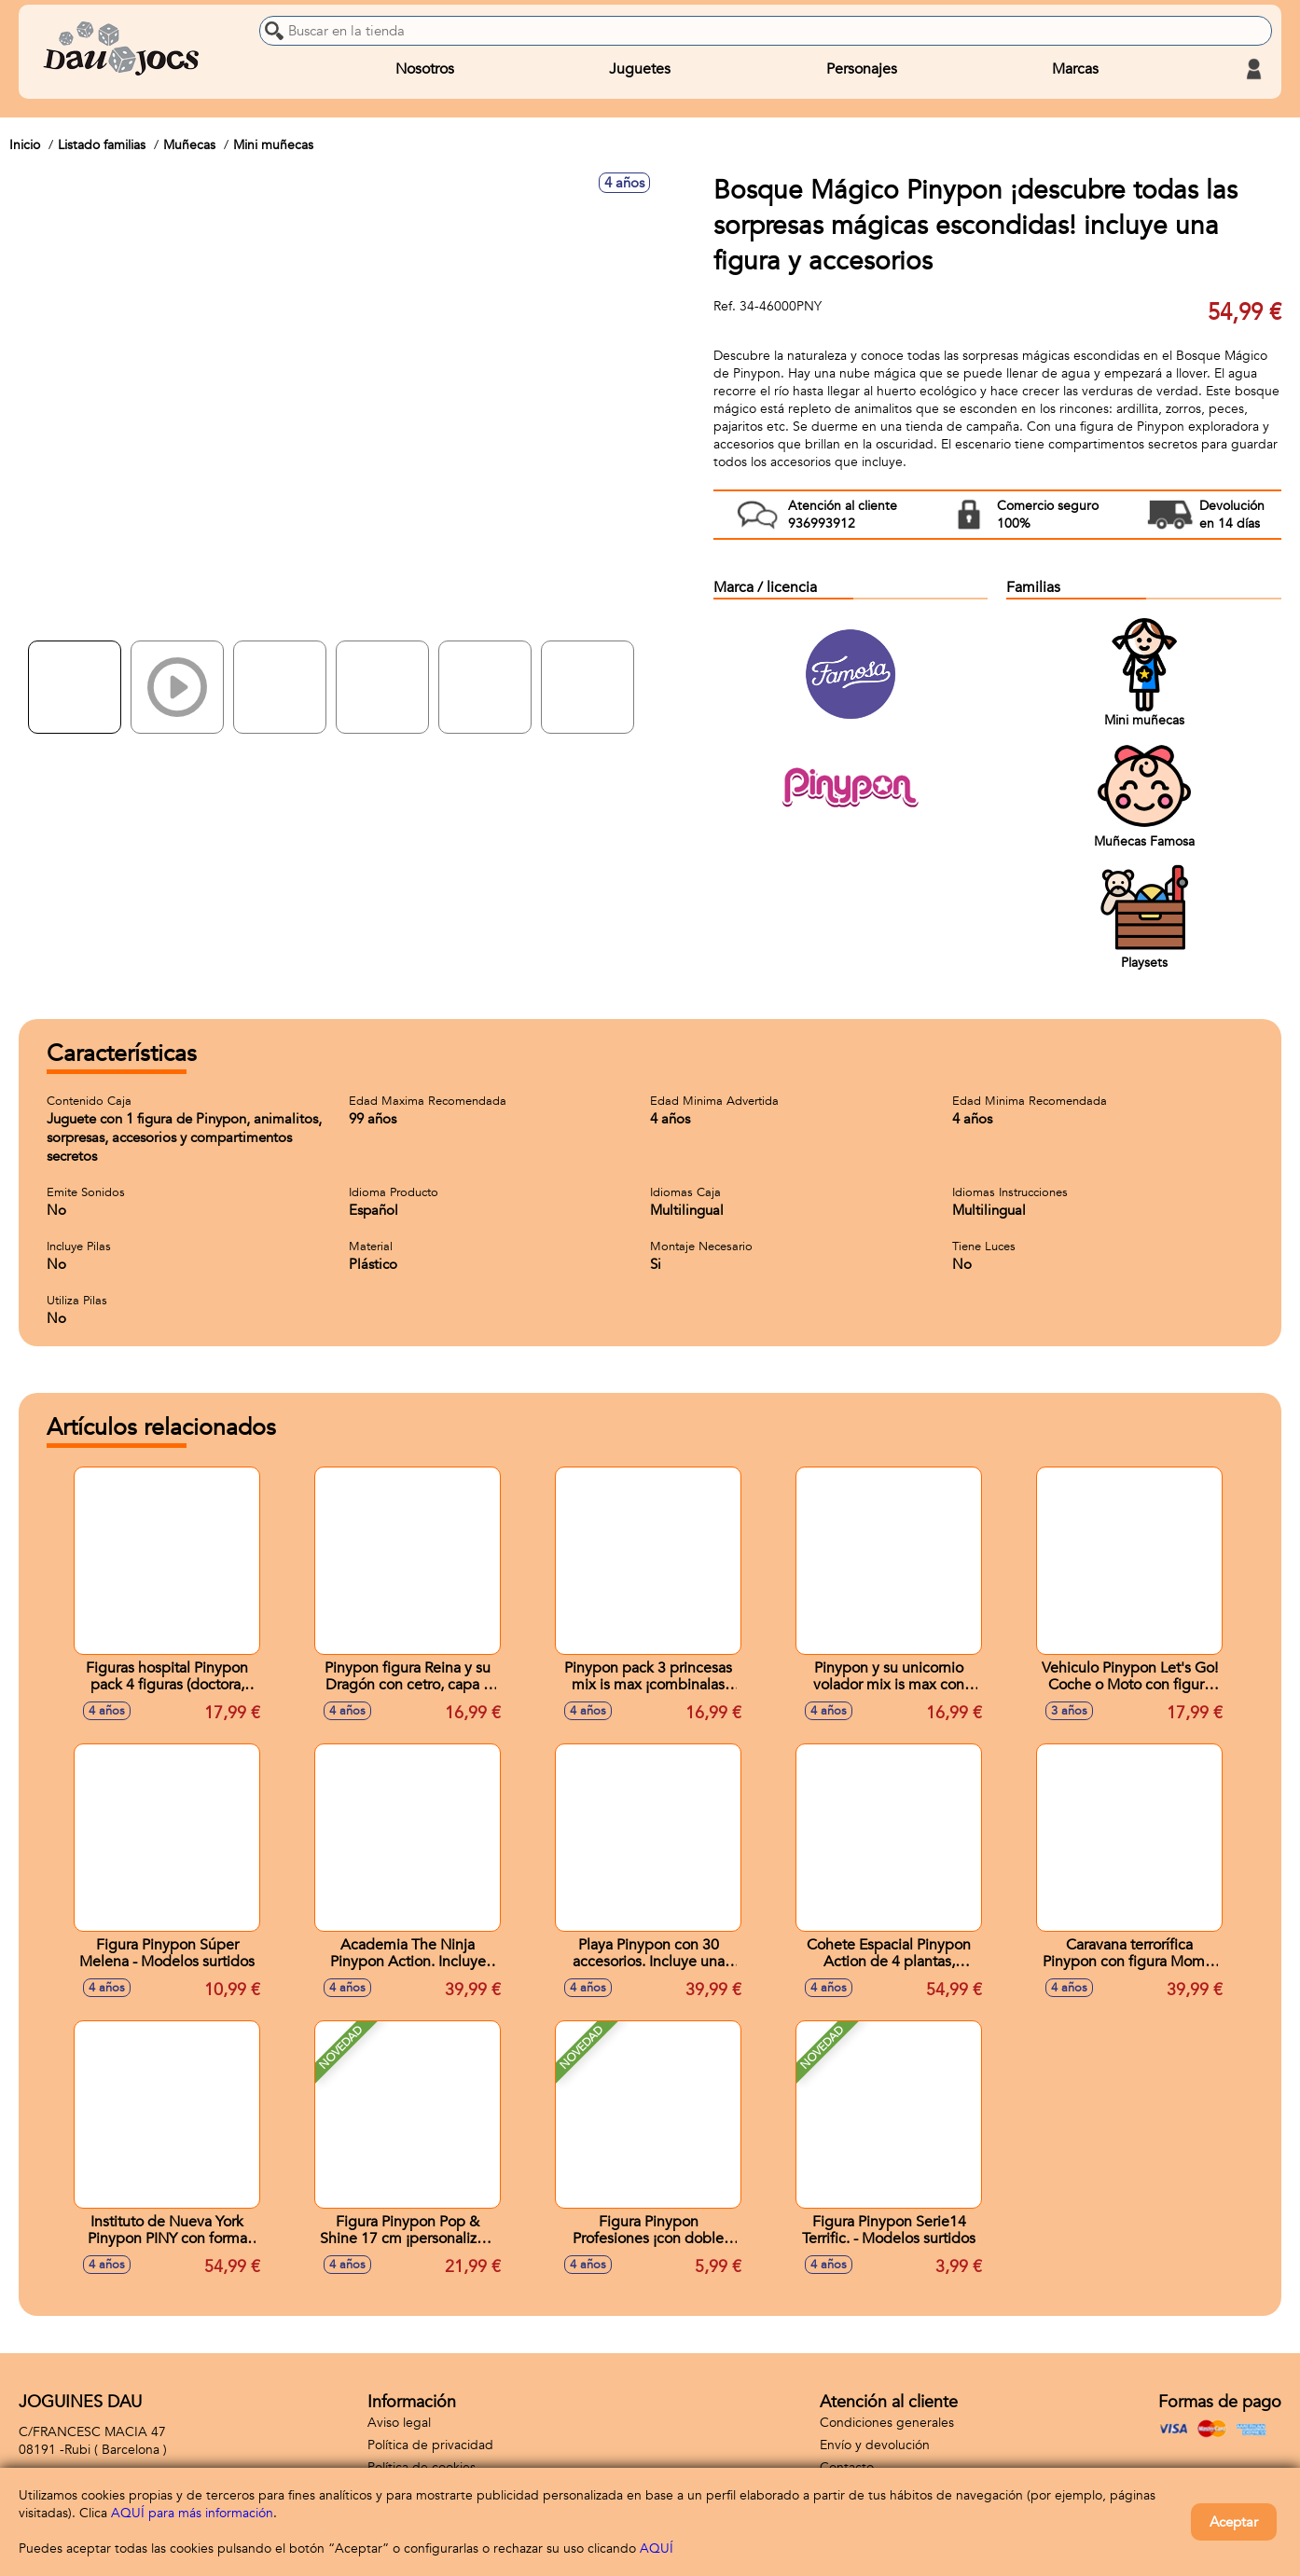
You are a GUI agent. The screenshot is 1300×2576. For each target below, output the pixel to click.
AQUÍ (656, 2548)
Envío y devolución (875, 2445)
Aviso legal (399, 2422)
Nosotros (424, 69)
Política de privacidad (430, 2445)
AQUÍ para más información (192, 2513)
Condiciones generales (887, 2422)
